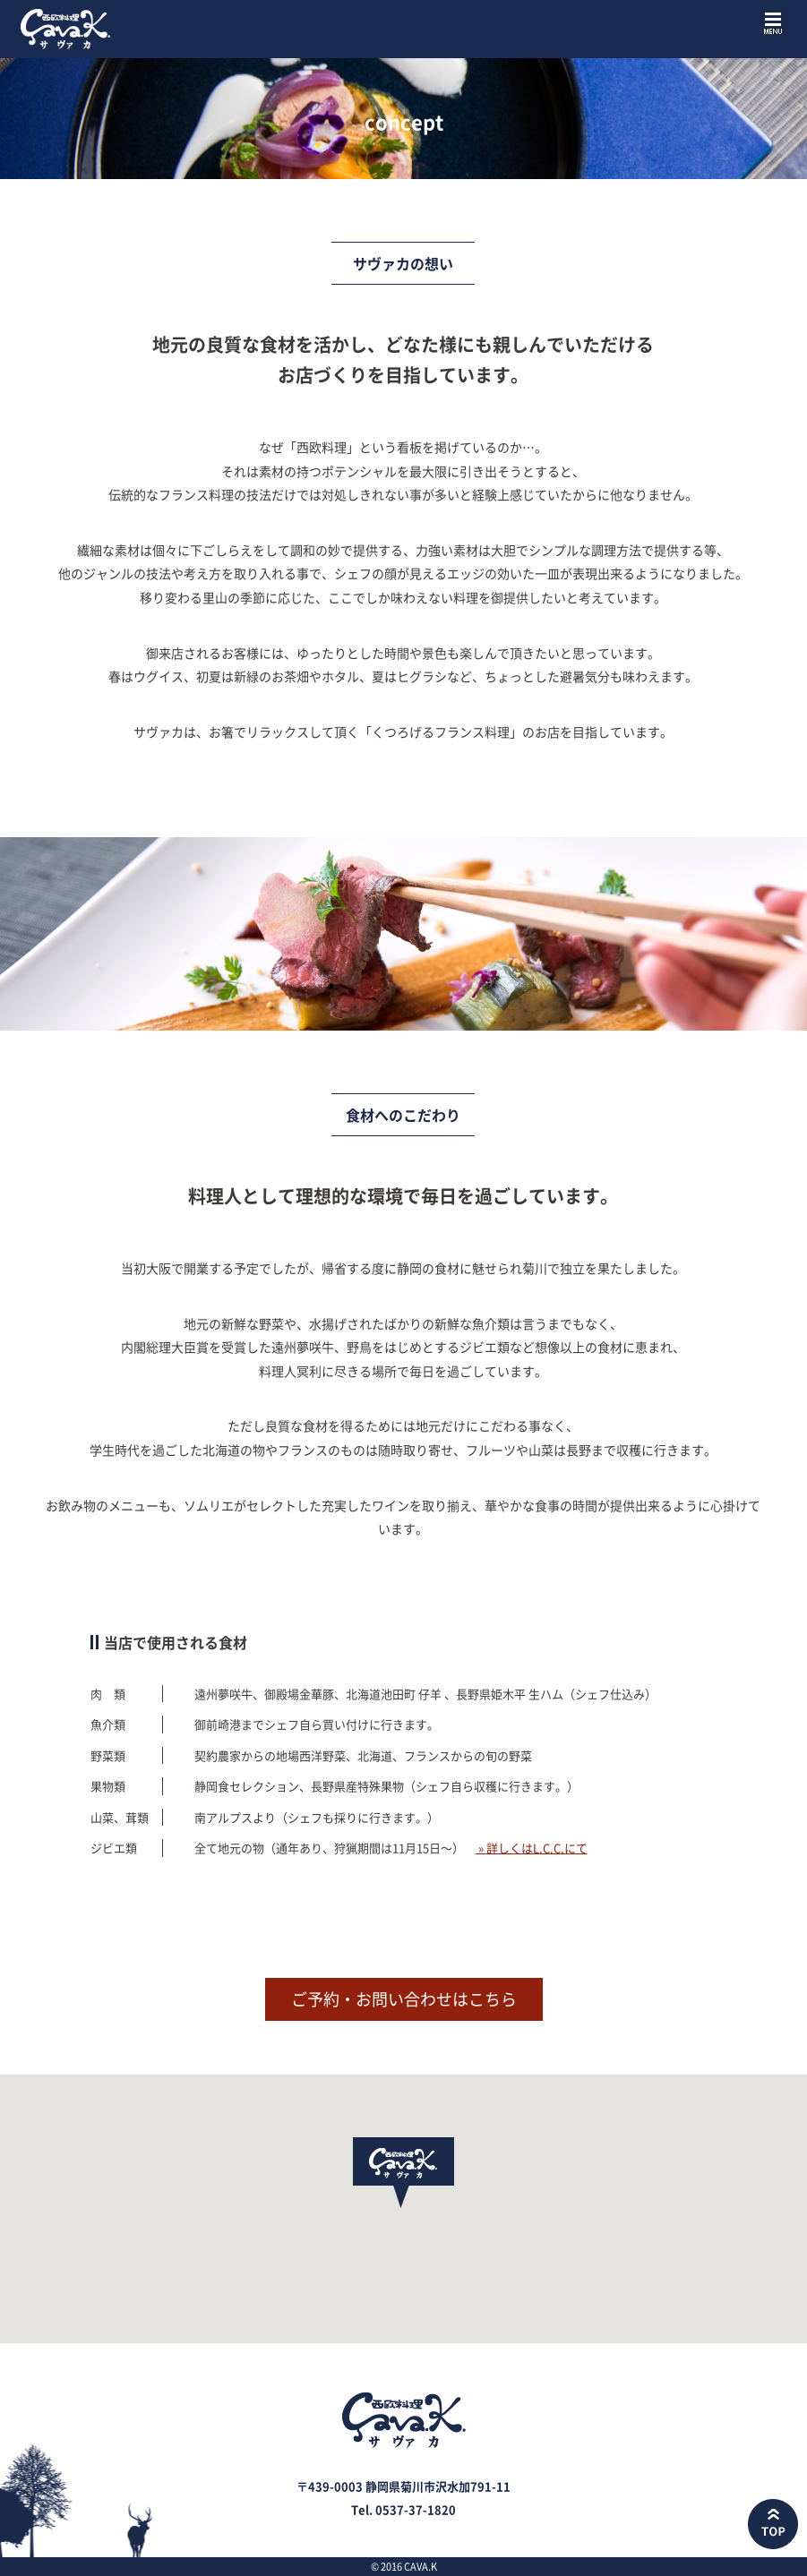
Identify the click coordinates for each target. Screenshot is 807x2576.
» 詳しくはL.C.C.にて (532, 1847)
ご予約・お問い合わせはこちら (404, 1999)
